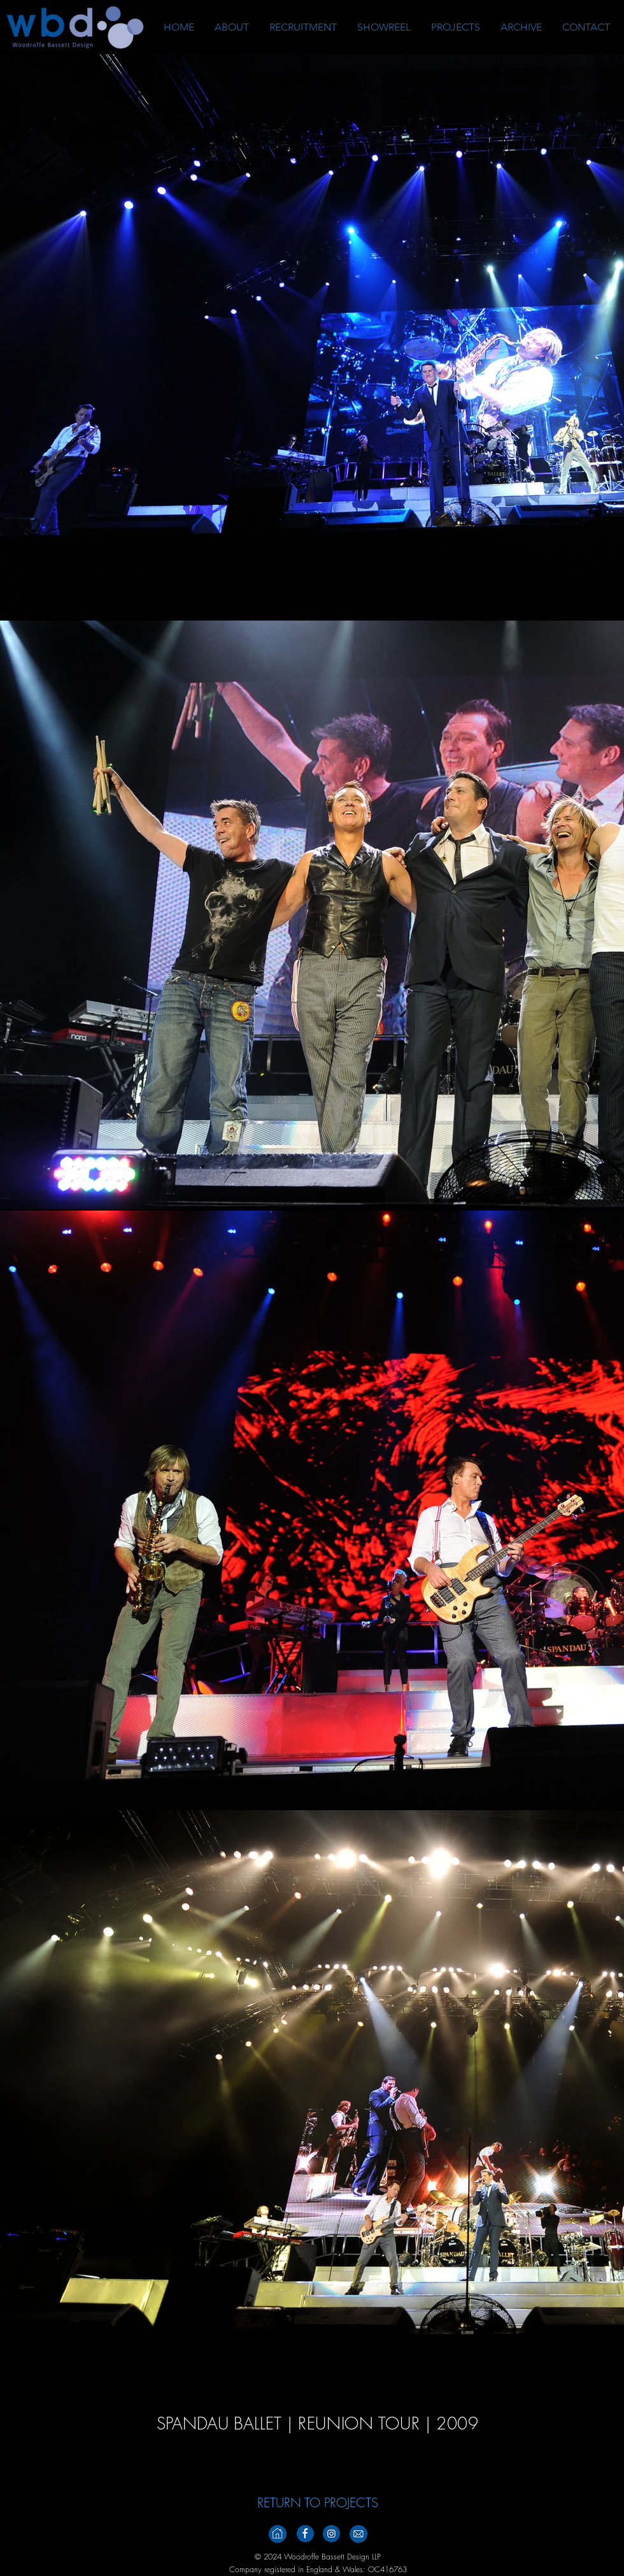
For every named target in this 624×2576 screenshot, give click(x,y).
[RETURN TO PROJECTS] (318, 2502)
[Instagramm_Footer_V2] (331, 2533)
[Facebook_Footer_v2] (305, 2533)
